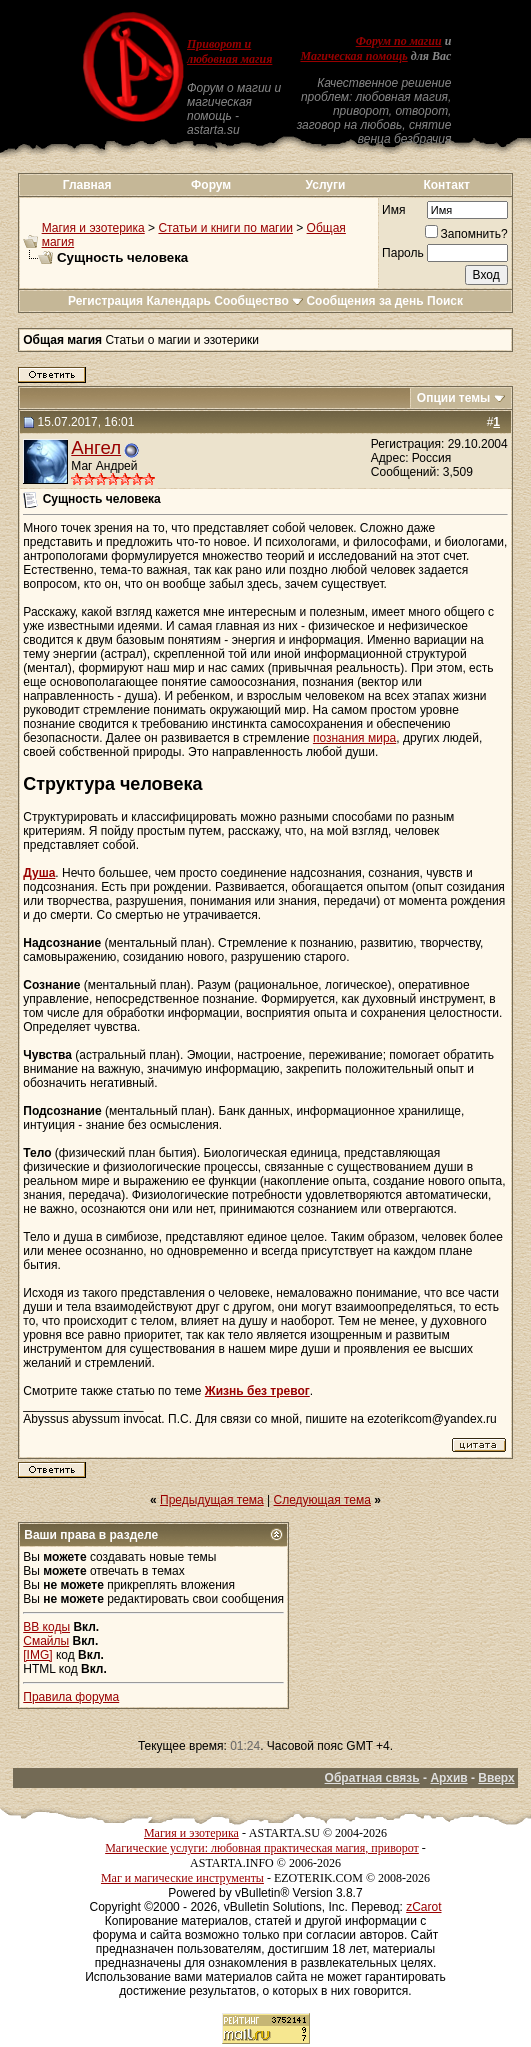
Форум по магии (399, 41)
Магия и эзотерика (93, 228)
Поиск (445, 301)
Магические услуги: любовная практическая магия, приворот (262, 1848)
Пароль (403, 253)
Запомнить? (466, 234)
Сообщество (258, 301)
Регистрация (105, 301)
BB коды (46, 1627)
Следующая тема (322, 1500)
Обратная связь (372, 1778)
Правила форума (71, 1697)
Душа (39, 873)
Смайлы (46, 1641)
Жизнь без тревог (257, 1391)
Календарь (178, 301)
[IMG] (37, 1655)
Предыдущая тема (212, 1500)
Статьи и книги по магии (225, 228)
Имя (393, 210)
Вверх (496, 1778)
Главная (87, 185)
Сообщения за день (364, 301)
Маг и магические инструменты (182, 1878)
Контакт (446, 185)
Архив (448, 1778)
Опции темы (454, 398)
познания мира (354, 738)
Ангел (96, 447)
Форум (211, 185)
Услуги (326, 185)
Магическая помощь (353, 56)
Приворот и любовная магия (229, 51)
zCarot (423, 1907)
